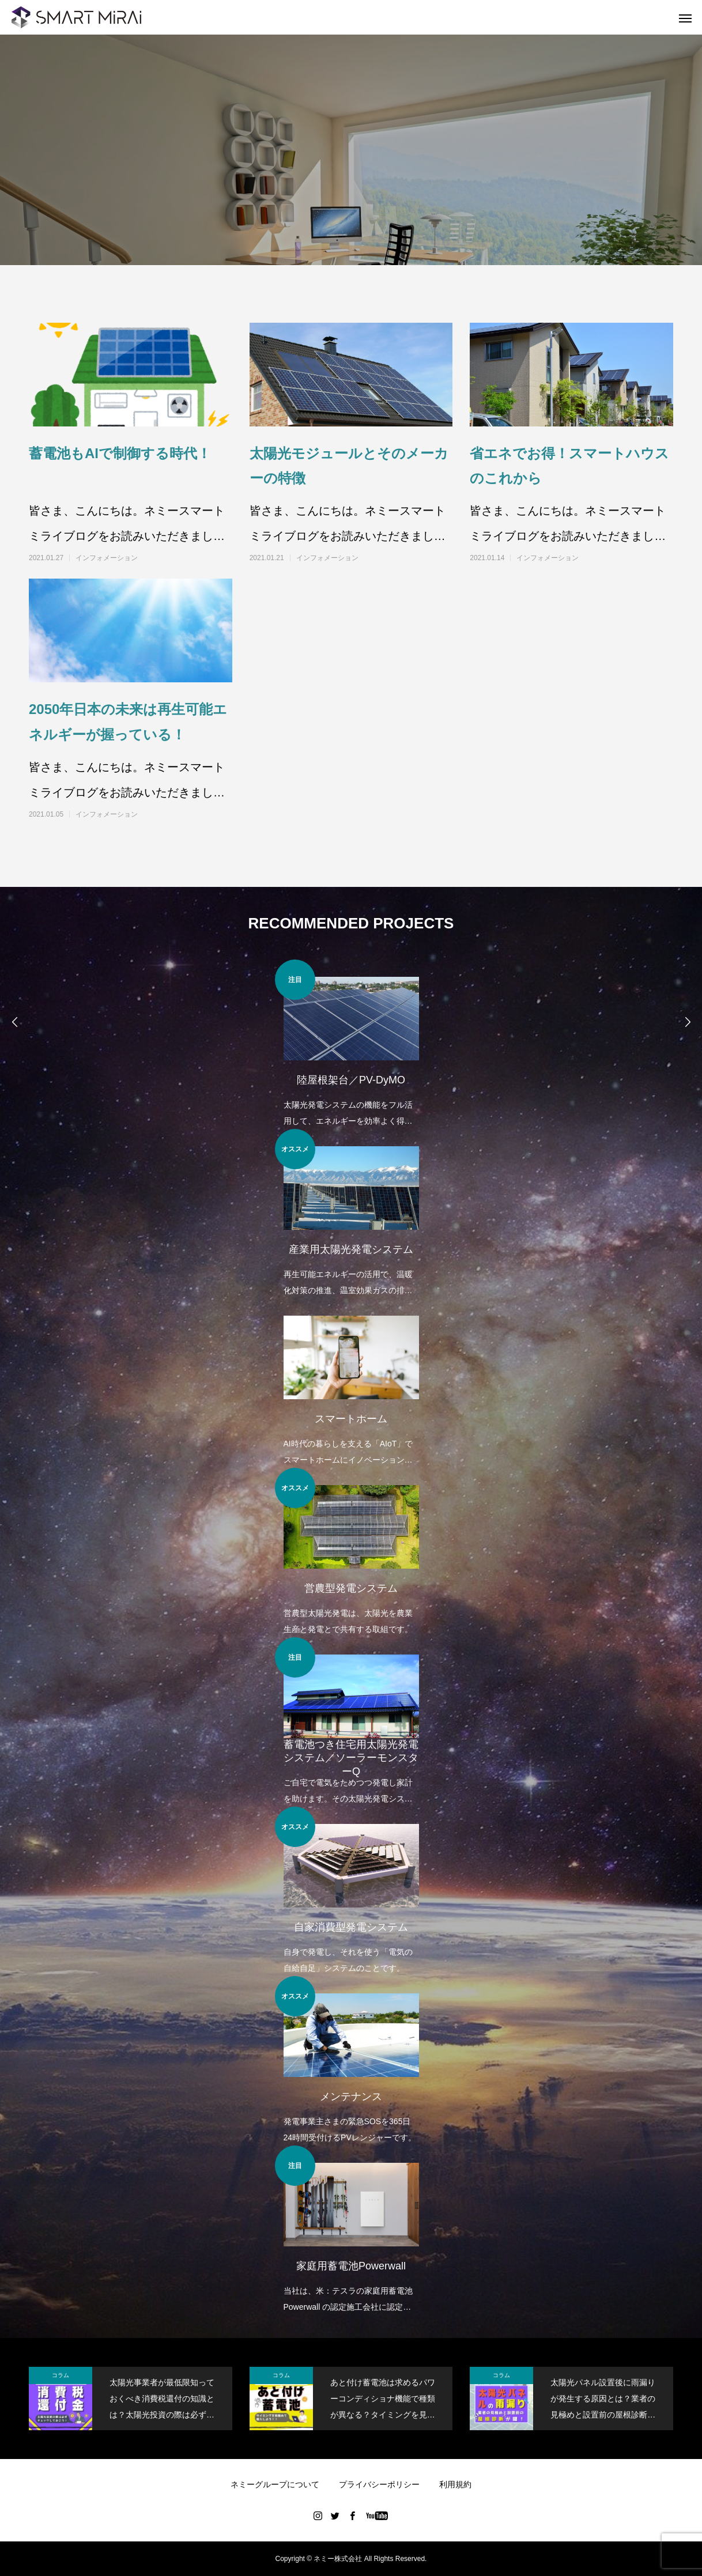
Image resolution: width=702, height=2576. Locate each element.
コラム (60, 2375)
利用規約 (455, 2484)
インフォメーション (107, 557)
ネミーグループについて (275, 2484)
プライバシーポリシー (379, 2484)
